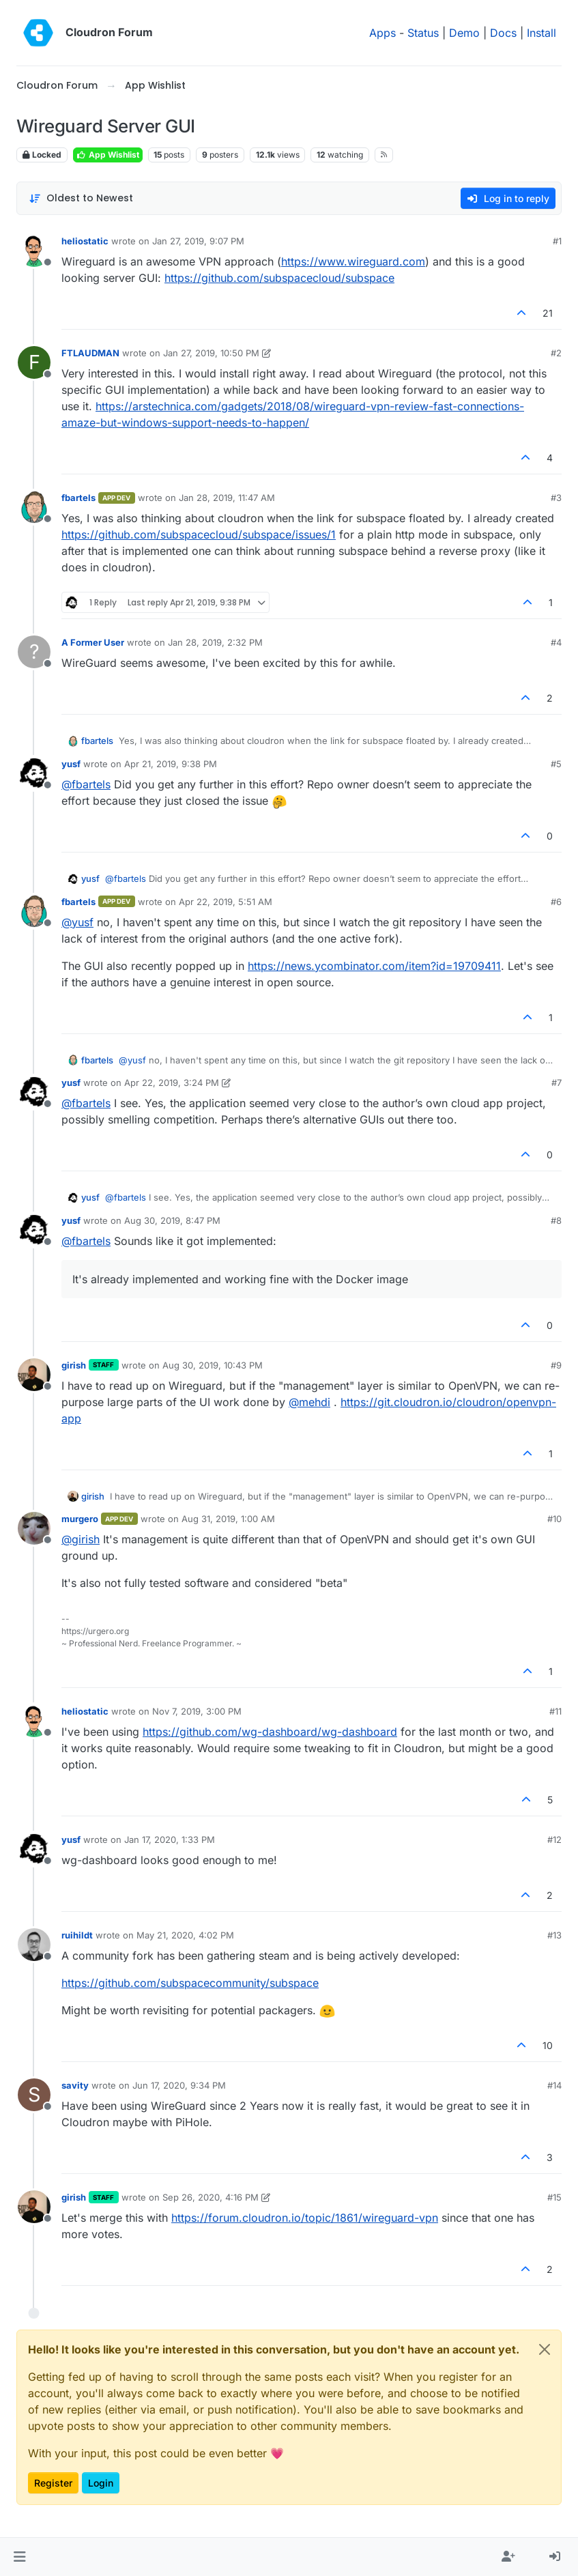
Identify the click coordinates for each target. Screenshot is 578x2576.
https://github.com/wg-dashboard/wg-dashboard (270, 1731)
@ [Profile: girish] (80, 1539)
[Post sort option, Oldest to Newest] (81, 198)
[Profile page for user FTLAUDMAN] (34, 362)
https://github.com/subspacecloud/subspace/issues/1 (198, 534)
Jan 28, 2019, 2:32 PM (215, 642)
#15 (554, 2197)
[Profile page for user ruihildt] (34, 1944)
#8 (556, 1220)
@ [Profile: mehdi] (309, 1402)
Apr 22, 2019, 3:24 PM (171, 1082)
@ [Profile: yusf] (77, 922)
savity (75, 2085)
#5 (556, 763)
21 (548, 313)
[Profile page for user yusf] (34, 773)
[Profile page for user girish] (34, 1374)
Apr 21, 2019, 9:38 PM (170, 763)
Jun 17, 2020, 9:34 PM (179, 2085)
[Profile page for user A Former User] (34, 651)
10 (548, 2045)
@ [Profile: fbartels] (86, 784)
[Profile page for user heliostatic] (34, 250)
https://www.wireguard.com (353, 261)
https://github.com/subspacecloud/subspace (279, 278)
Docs (503, 33)
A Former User (92, 642)
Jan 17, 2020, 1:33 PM (169, 1839)
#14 (554, 2085)
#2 (556, 352)
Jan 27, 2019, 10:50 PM (211, 352)
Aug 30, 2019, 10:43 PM (212, 1365)
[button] (19, 2557)
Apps (382, 33)
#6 (556, 901)
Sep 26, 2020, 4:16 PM (210, 2197)
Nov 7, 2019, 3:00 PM (197, 1711)
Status (423, 33)
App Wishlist (107, 154)
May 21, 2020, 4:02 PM (185, 1935)
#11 (555, 1711)
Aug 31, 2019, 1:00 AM (228, 1518)
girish (73, 1365)
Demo (464, 33)
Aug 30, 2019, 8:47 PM (172, 1220)
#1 (557, 240)
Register (53, 2483)
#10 (554, 1518)
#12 (554, 1839)
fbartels (78, 497)
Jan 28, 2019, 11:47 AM (227, 497)
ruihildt (77, 1935)
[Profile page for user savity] (34, 2094)
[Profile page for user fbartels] (34, 507)
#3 (556, 497)
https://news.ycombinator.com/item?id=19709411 (374, 966)
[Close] (544, 2349)
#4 (556, 642)
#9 (556, 1365)
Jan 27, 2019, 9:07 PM (198, 240)
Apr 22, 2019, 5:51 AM (225, 901)
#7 (556, 1082)
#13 (554, 1935)
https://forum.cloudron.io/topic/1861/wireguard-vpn (304, 2217)
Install (541, 33)
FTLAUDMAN (90, 352)
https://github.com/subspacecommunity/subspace (190, 1983)
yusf (71, 763)
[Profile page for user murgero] (34, 1528)
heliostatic (85, 240)
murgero (79, 1518)
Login (100, 2483)
